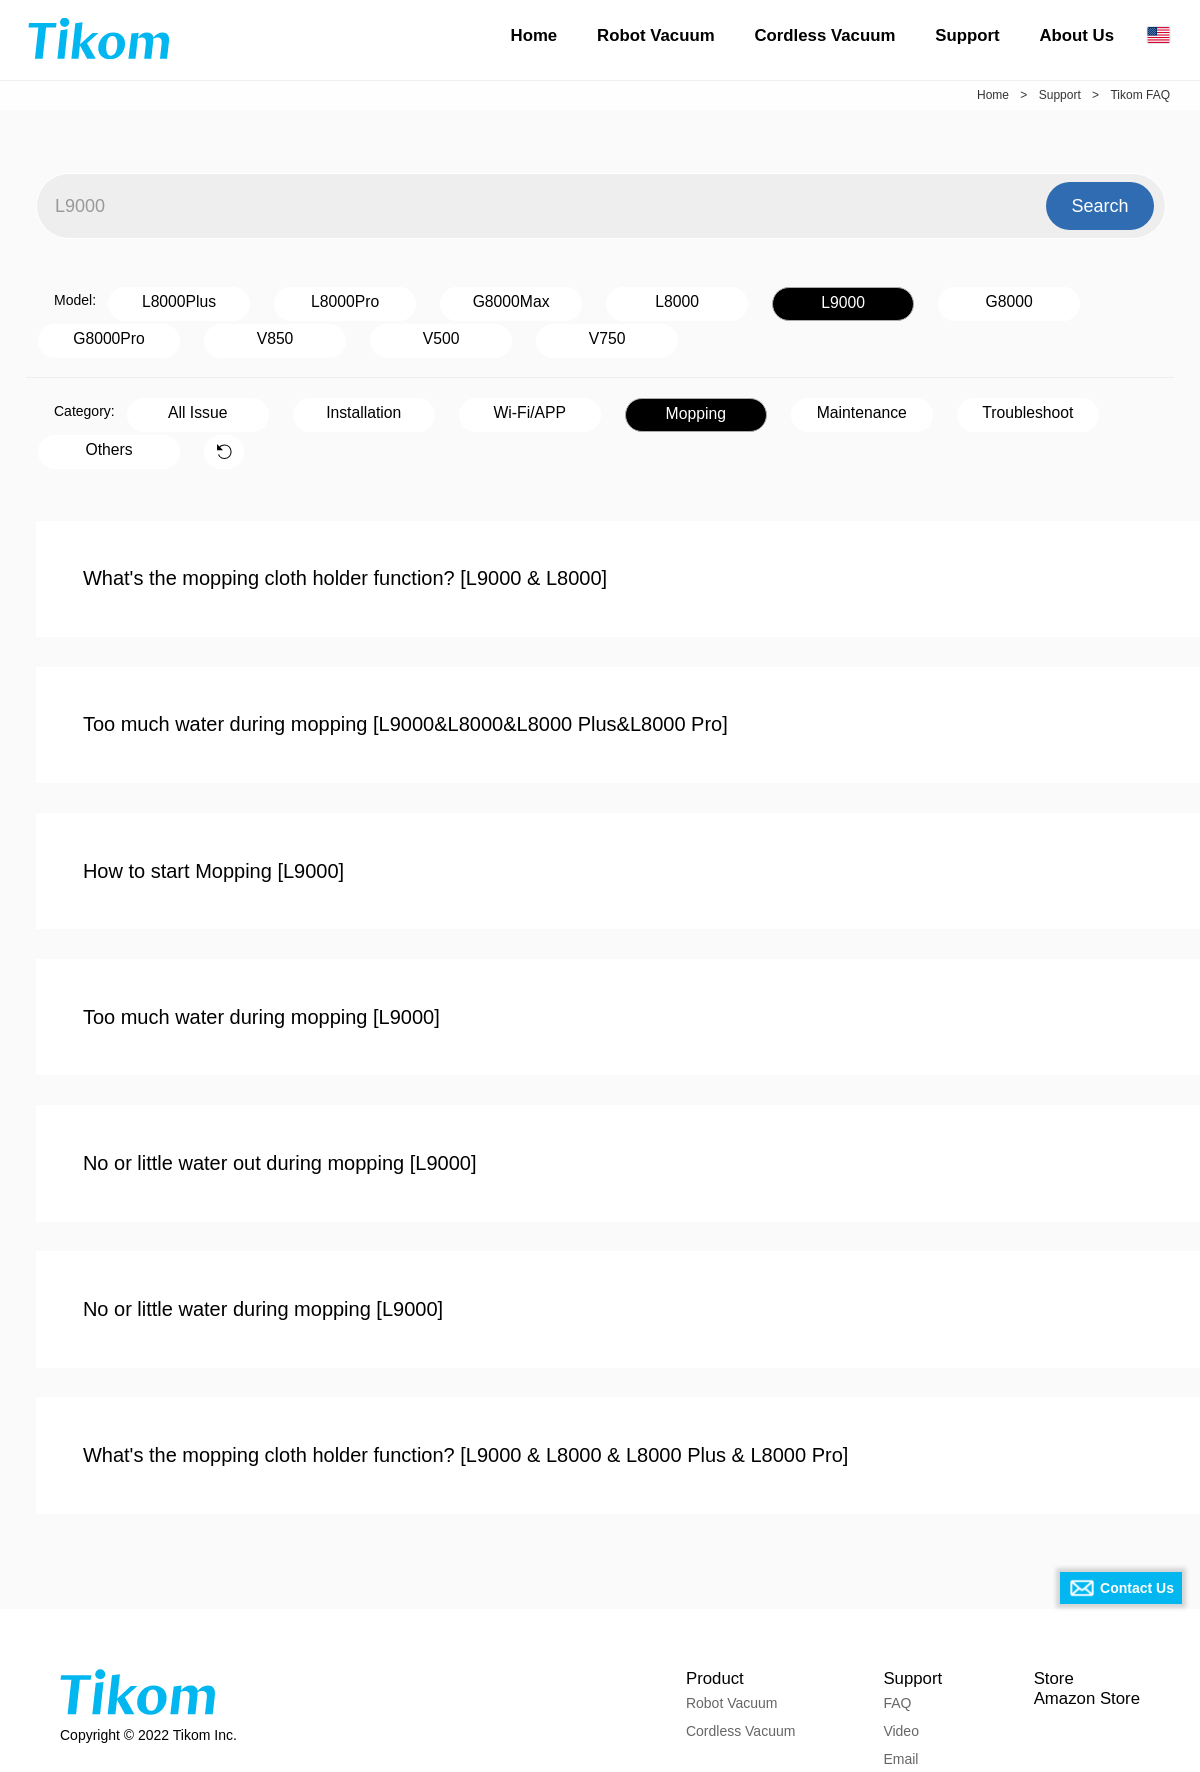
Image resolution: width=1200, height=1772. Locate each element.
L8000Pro (293, 299)
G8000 (822, 299)
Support (967, 35)
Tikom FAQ (1140, 95)
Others (973, 404)
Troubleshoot (840, 404)
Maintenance (709, 404)
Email (892, 1670)
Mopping (576, 405)
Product (708, 1581)
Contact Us (1137, 1588)
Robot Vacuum (655, 35)
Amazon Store (1083, 1609)
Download (906, 1698)
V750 (223, 333)
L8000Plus (162, 299)
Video (893, 1642)
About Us (1076, 35)
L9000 (690, 300)
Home (534, 35)
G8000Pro (954, 299)
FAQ (889, 1614)
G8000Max (426, 299)
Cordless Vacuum (824, 35)
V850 (1085, 299)
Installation (312, 404)
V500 (91, 333)
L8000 (558, 299)
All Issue (180, 404)
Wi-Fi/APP (445, 404)
